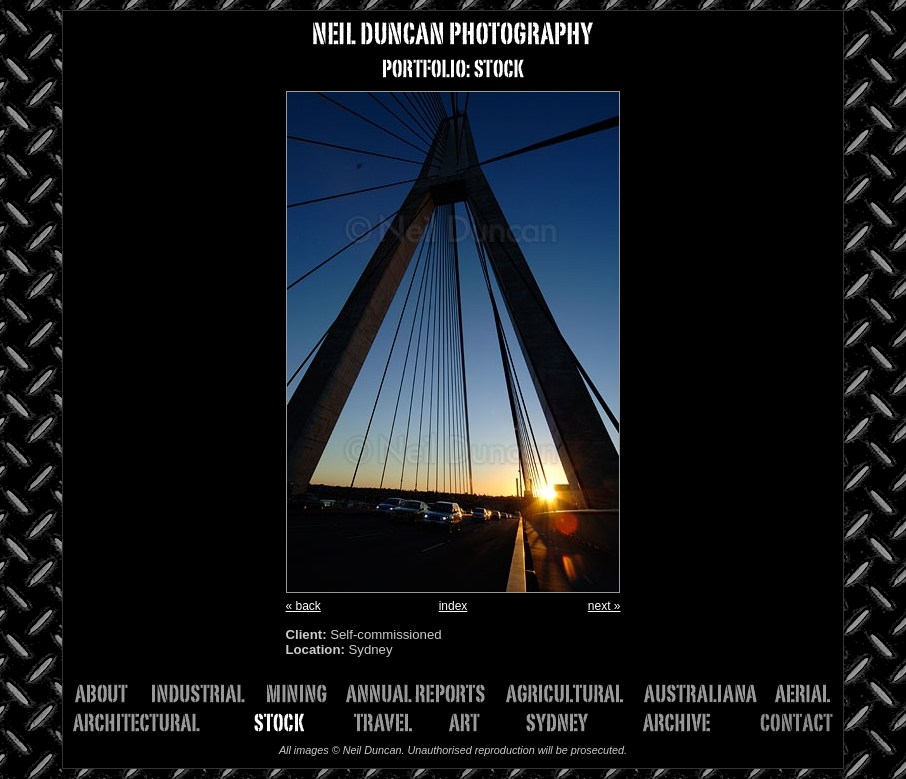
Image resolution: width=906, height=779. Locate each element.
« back (303, 606)
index (453, 606)
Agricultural (572, 693)
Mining (302, 693)
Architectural (147, 722)
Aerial (801, 693)
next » (604, 606)
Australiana (707, 693)
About (110, 693)
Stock (272, 722)
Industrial (204, 693)
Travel (385, 722)
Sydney (551, 722)
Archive (669, 722)
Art (471, 722)
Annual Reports (423, 693)
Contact (781, 722)
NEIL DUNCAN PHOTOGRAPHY (453, 33)
